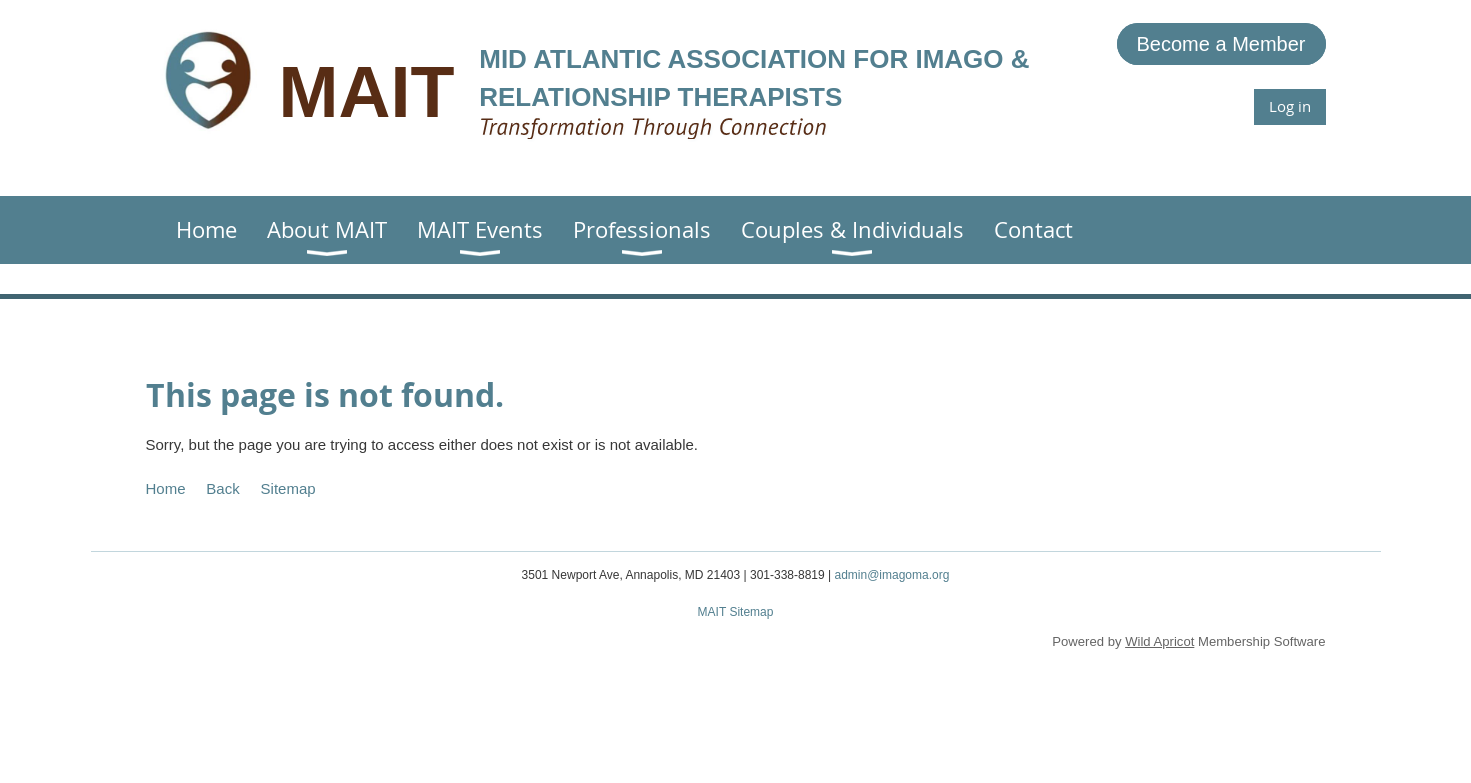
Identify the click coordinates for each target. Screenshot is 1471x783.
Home (166, 488)
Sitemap (288, 488)
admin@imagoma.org (891, 575)
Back (222, 488)
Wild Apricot (1159, 641)
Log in (1290, 106)
